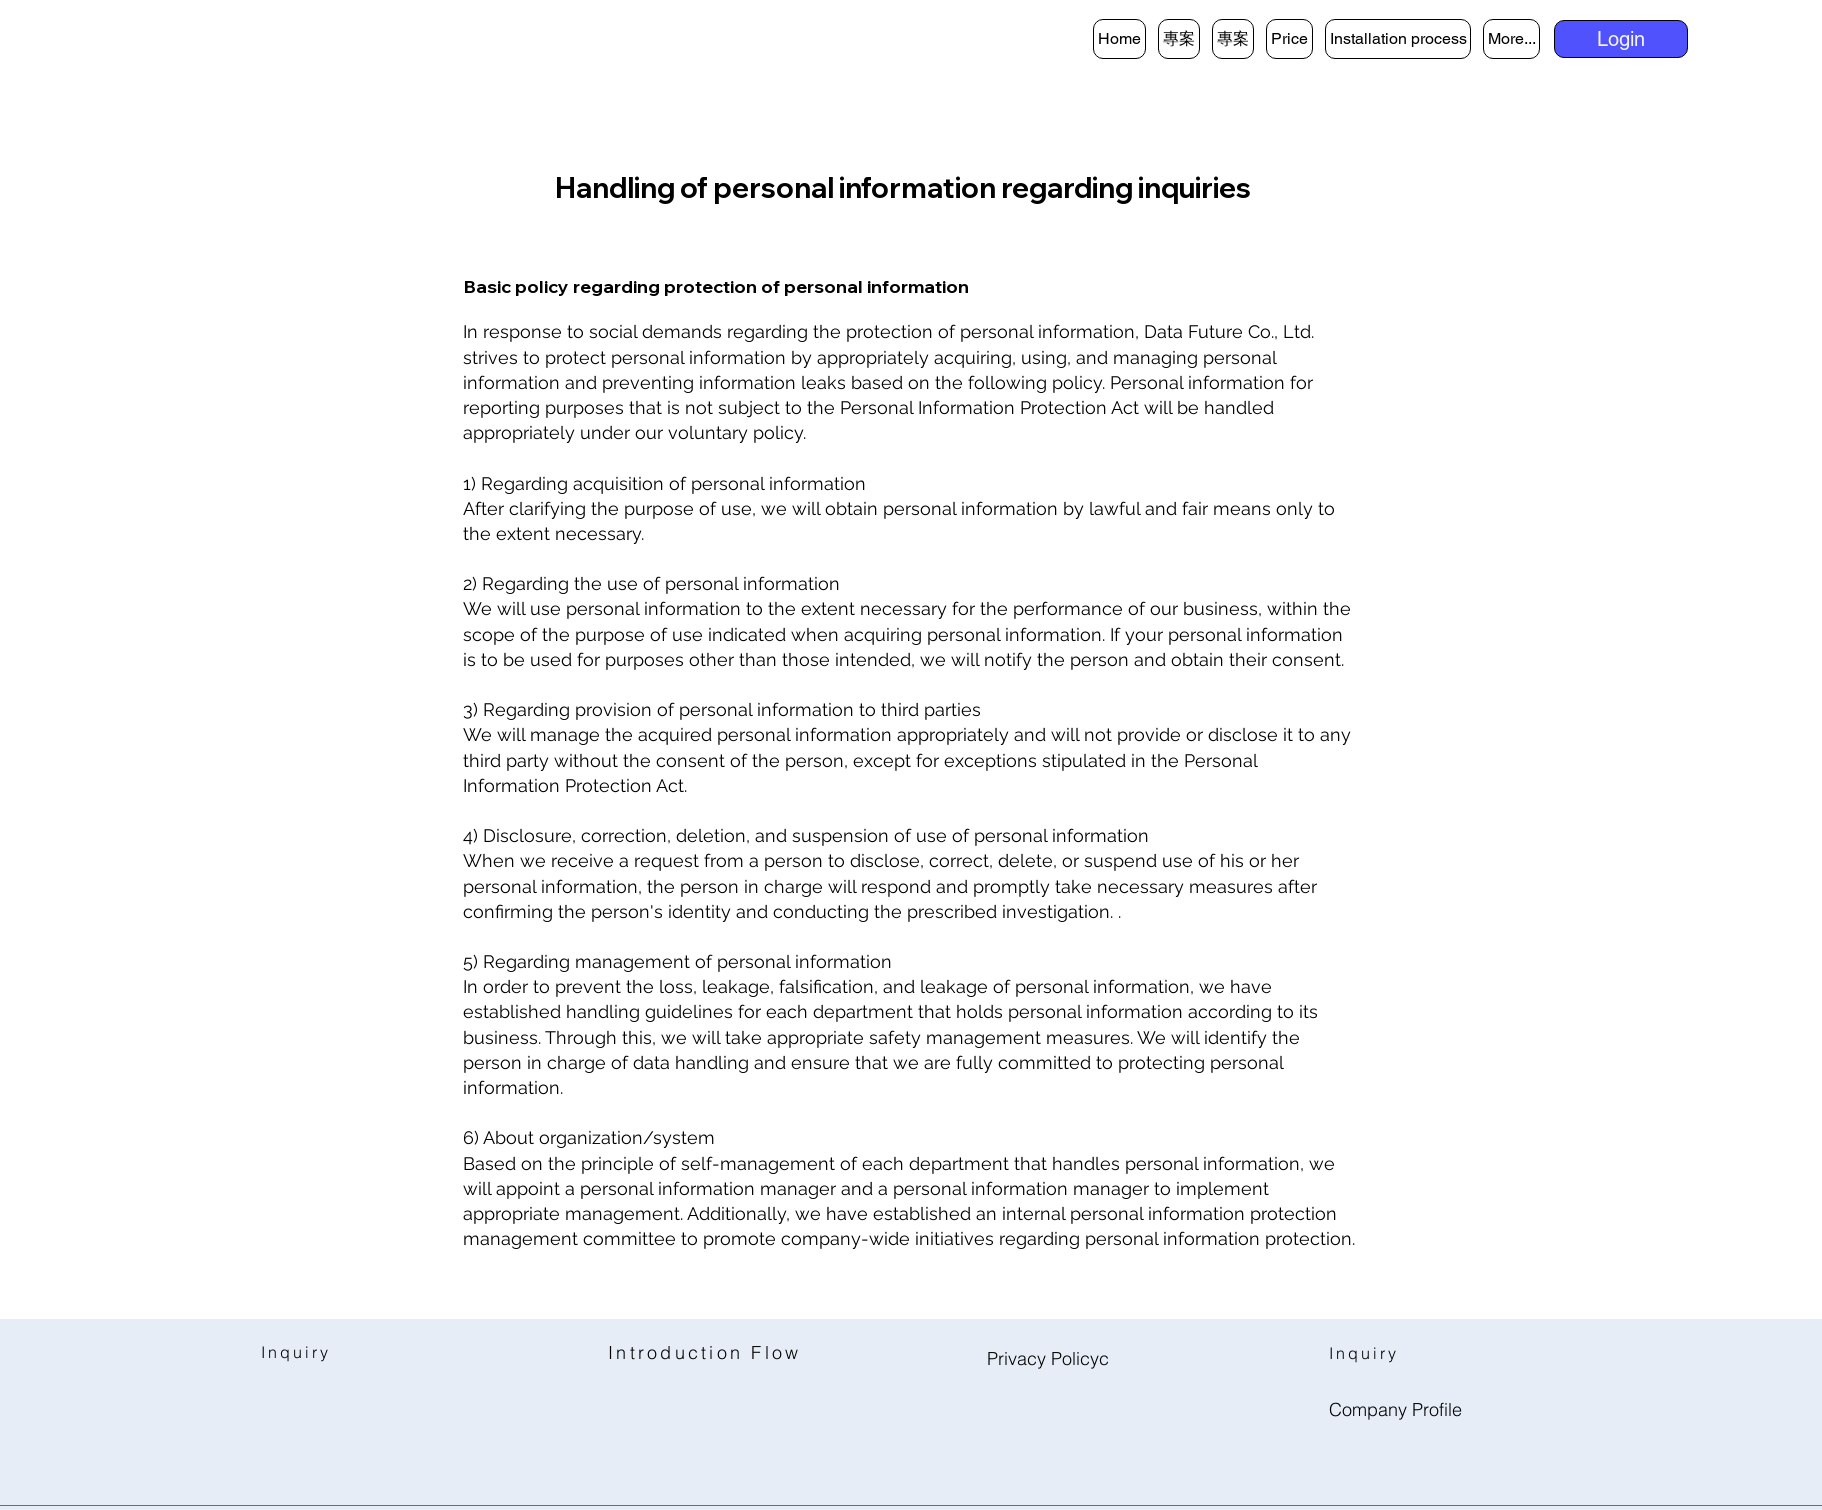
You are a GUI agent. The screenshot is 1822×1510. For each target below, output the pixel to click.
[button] (1621, 39)
